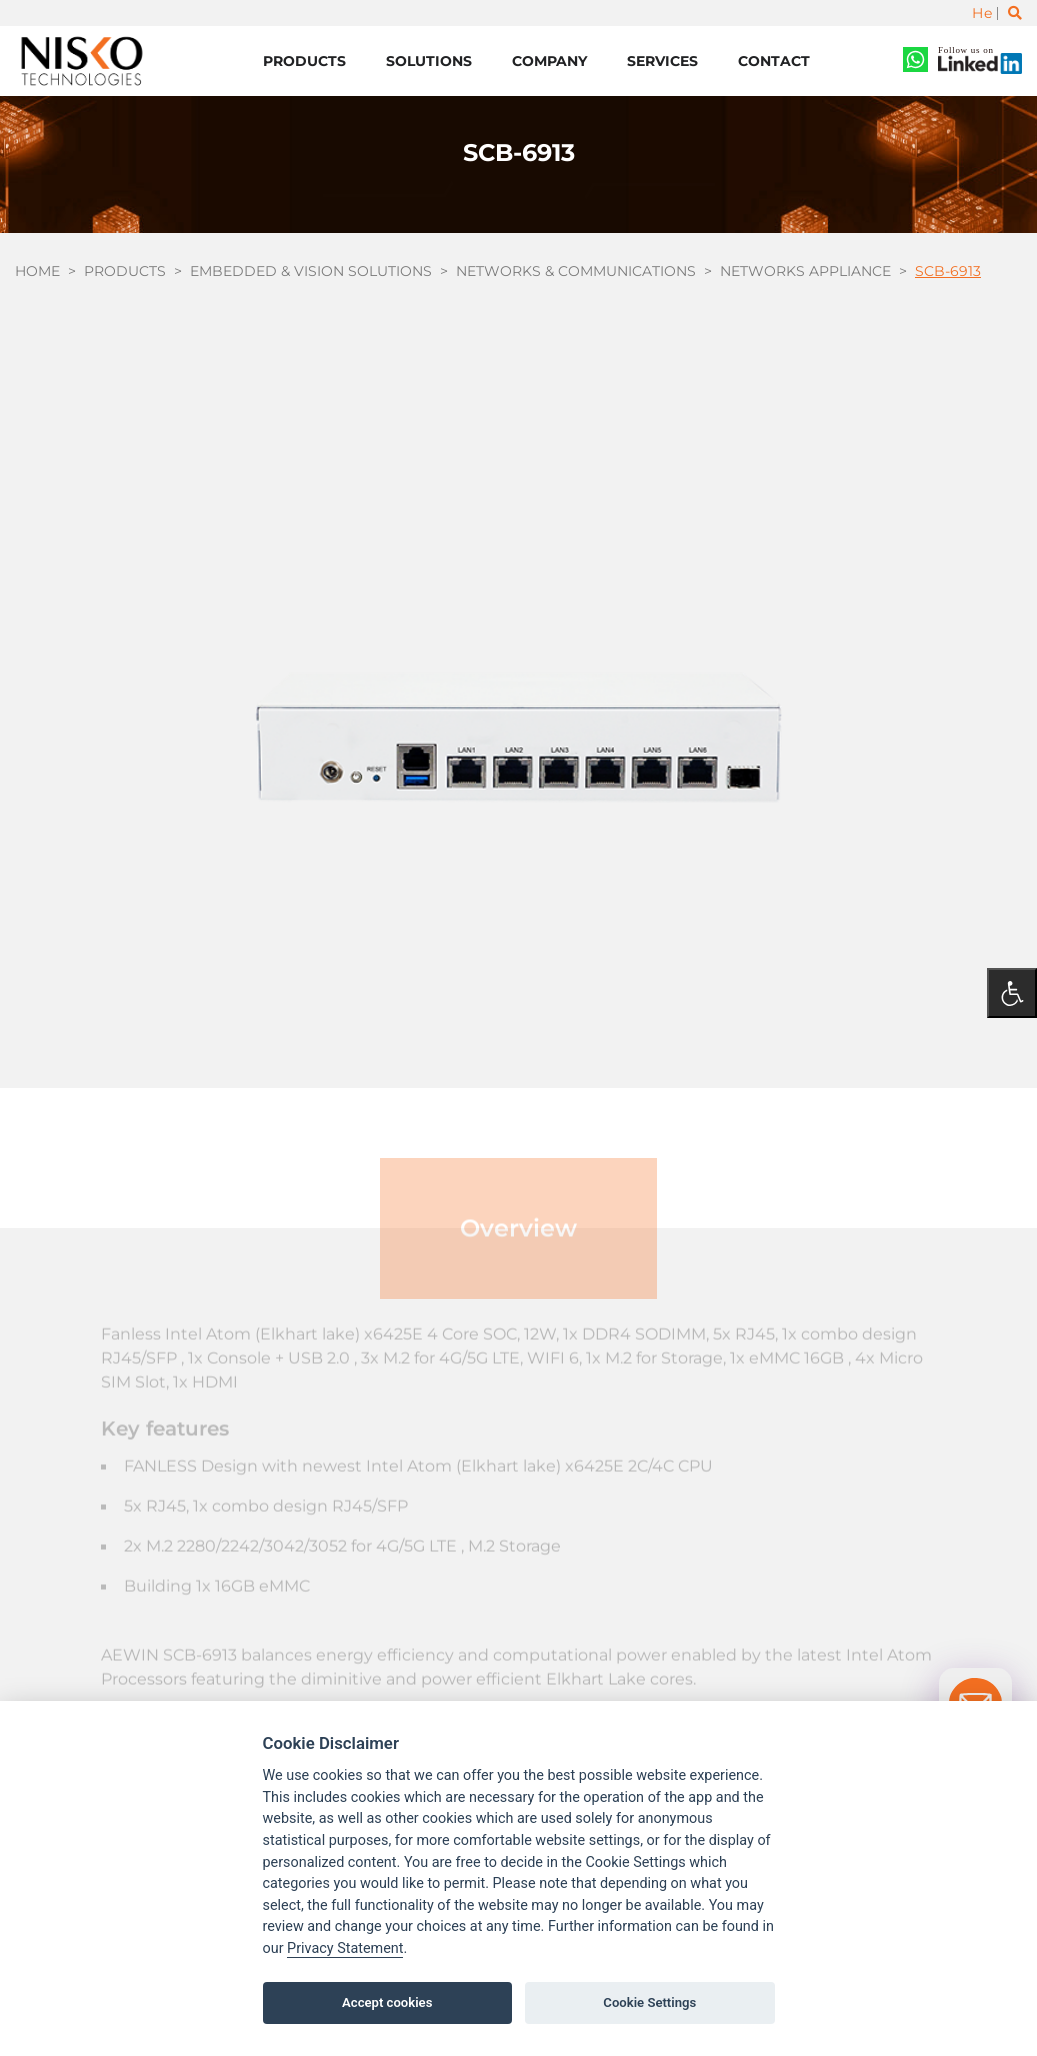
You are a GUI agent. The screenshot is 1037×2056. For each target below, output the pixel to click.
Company (549, 61)
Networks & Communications (576, 271)
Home (37, 271)
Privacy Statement (345, 1948)
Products (304, 61)
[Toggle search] (1015, 13)
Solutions (429, 61)
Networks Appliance (805, 271)
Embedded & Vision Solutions (311, 271)
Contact (774, 61)
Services (662, 61)
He (982, 13)
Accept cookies (387, 2002)
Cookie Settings (649, 2002)
